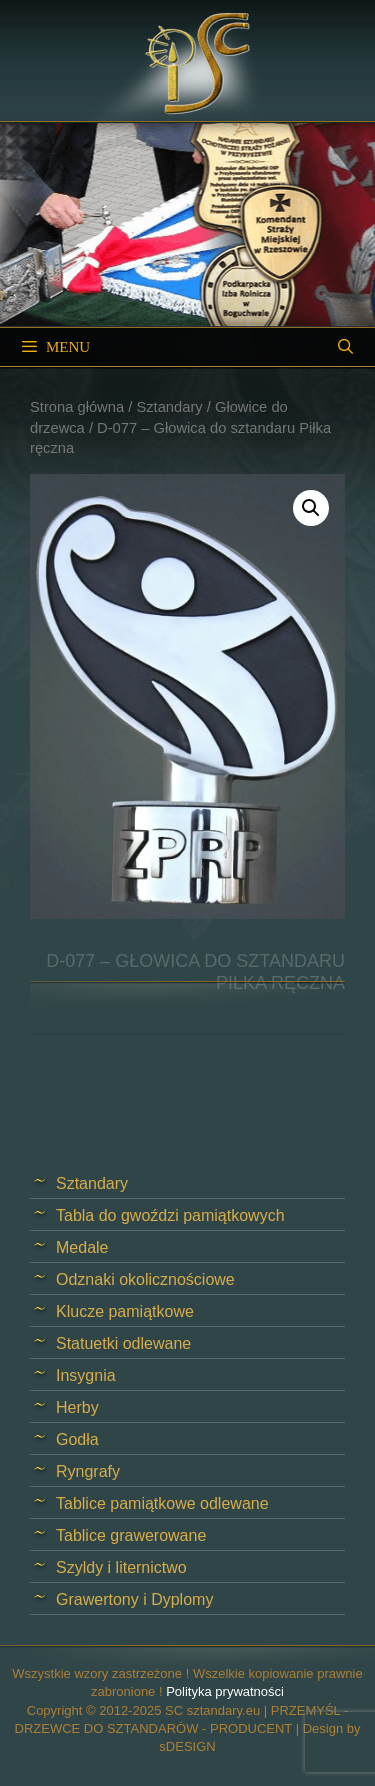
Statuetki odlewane (123, 1343)
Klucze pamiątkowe (125, 1311)
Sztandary (169, 407)
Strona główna (77, 407)
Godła (77, 1439)
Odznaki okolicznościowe (145, 1279)
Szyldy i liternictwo (121, 1567)
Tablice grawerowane (131, 1535)
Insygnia (86, 1375)
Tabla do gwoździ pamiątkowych (170, 1215)
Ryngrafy (88, 1471)
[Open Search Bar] (345, 347)
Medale (82, 1247)
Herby (77, 1407)
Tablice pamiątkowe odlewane (162, 1503)
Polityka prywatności (225, 1691)
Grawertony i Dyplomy (134, 1599)
